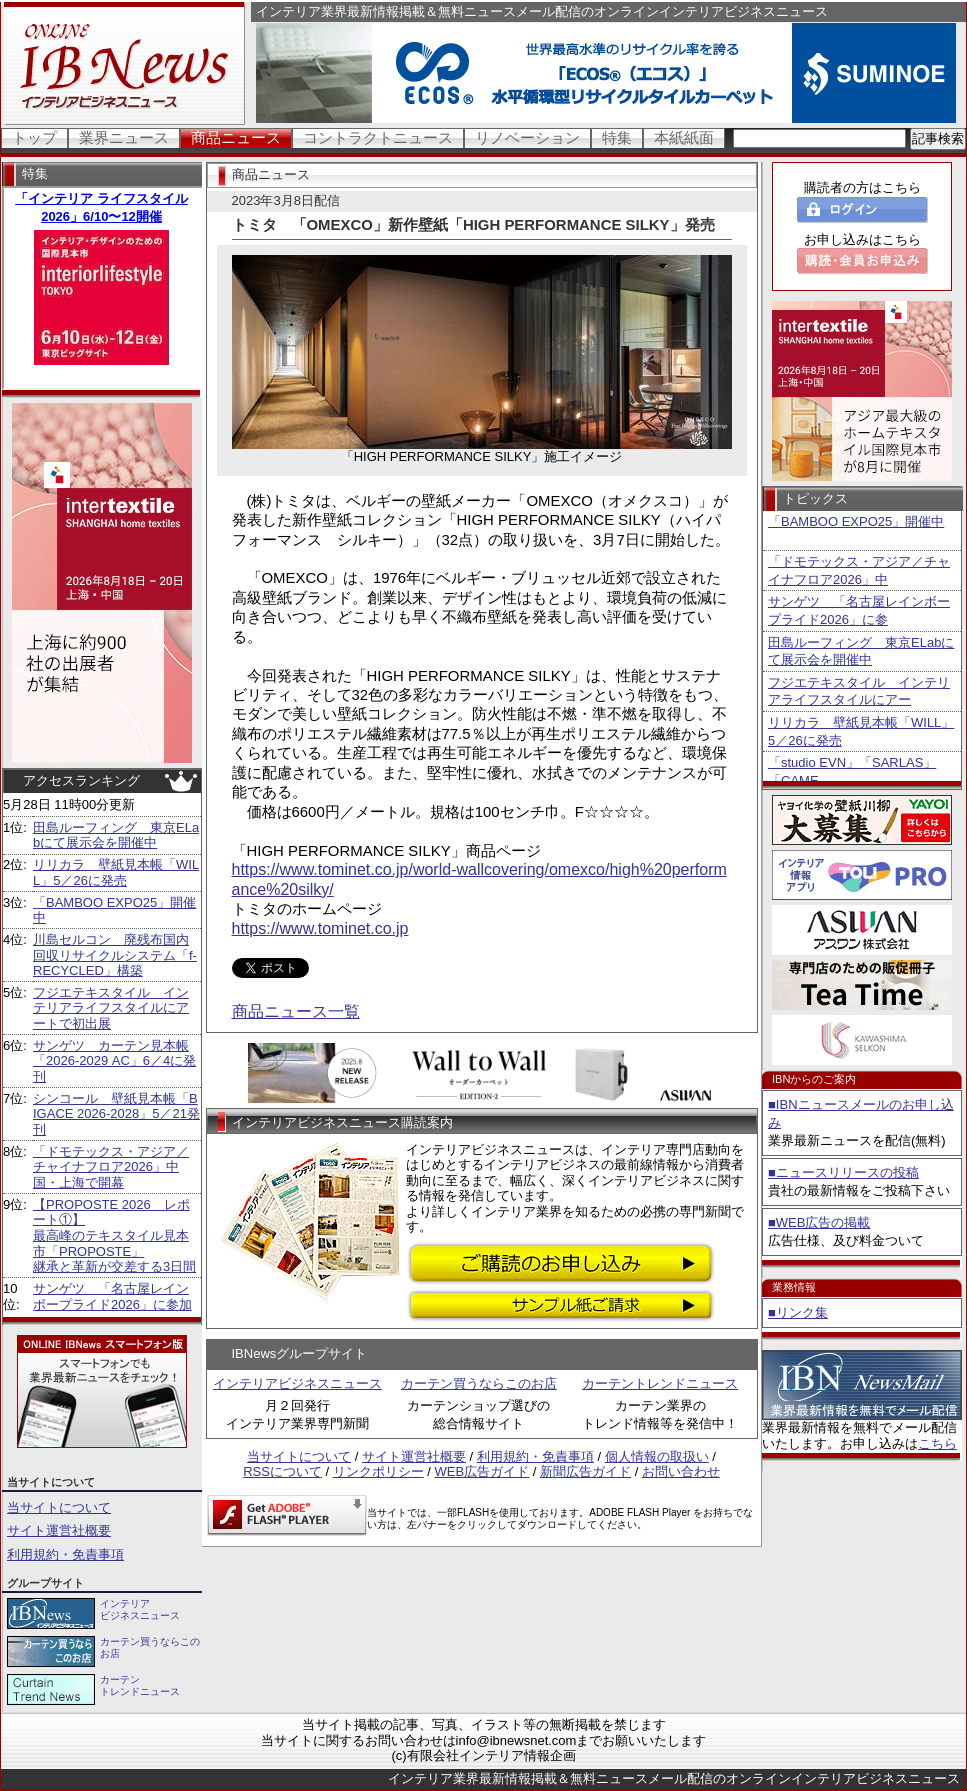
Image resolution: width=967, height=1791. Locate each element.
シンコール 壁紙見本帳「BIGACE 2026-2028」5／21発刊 (116, 1114)
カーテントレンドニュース (660, 1383)
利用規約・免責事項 (65, 1554)
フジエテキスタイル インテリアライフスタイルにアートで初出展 (111, 1008)
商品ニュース (236, 137)
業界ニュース (124, 137)
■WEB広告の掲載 (819, 1222)
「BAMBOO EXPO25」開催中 (856, 521)
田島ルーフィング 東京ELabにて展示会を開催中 (116, 835)
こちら (937, 1443)
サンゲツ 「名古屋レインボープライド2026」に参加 (112, 1296)
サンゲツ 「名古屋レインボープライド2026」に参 (859, 610)
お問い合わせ (681, 1471)
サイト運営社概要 (59, 1530)
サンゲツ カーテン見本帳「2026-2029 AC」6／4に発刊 (114, 1061)
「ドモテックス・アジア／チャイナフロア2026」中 (859, 570)
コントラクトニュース (378, 137)
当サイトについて (59, 1507)
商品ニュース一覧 (296, 1011)
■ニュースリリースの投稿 (843, 1172)
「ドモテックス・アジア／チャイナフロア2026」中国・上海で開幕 (111, 1167)
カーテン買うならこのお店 (479, 1383)
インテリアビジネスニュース (297, 1383)
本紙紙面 (684, 137)
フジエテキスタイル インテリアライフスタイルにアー (859, 691)
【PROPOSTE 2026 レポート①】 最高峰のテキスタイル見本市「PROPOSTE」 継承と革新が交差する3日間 (114, 1235)
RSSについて (282, 1471)
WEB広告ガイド (482, 1471)
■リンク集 (798, 1312)
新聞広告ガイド (585, 1471)
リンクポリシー (378, 1471)
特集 (617, 137)
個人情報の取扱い (657, 1456)
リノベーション (527, 137)
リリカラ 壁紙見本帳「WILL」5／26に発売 (116, 872)
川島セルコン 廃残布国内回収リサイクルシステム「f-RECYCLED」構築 (115, 955)
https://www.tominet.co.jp (320, 928)
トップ (34, 137)
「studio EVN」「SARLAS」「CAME (852, 771)
